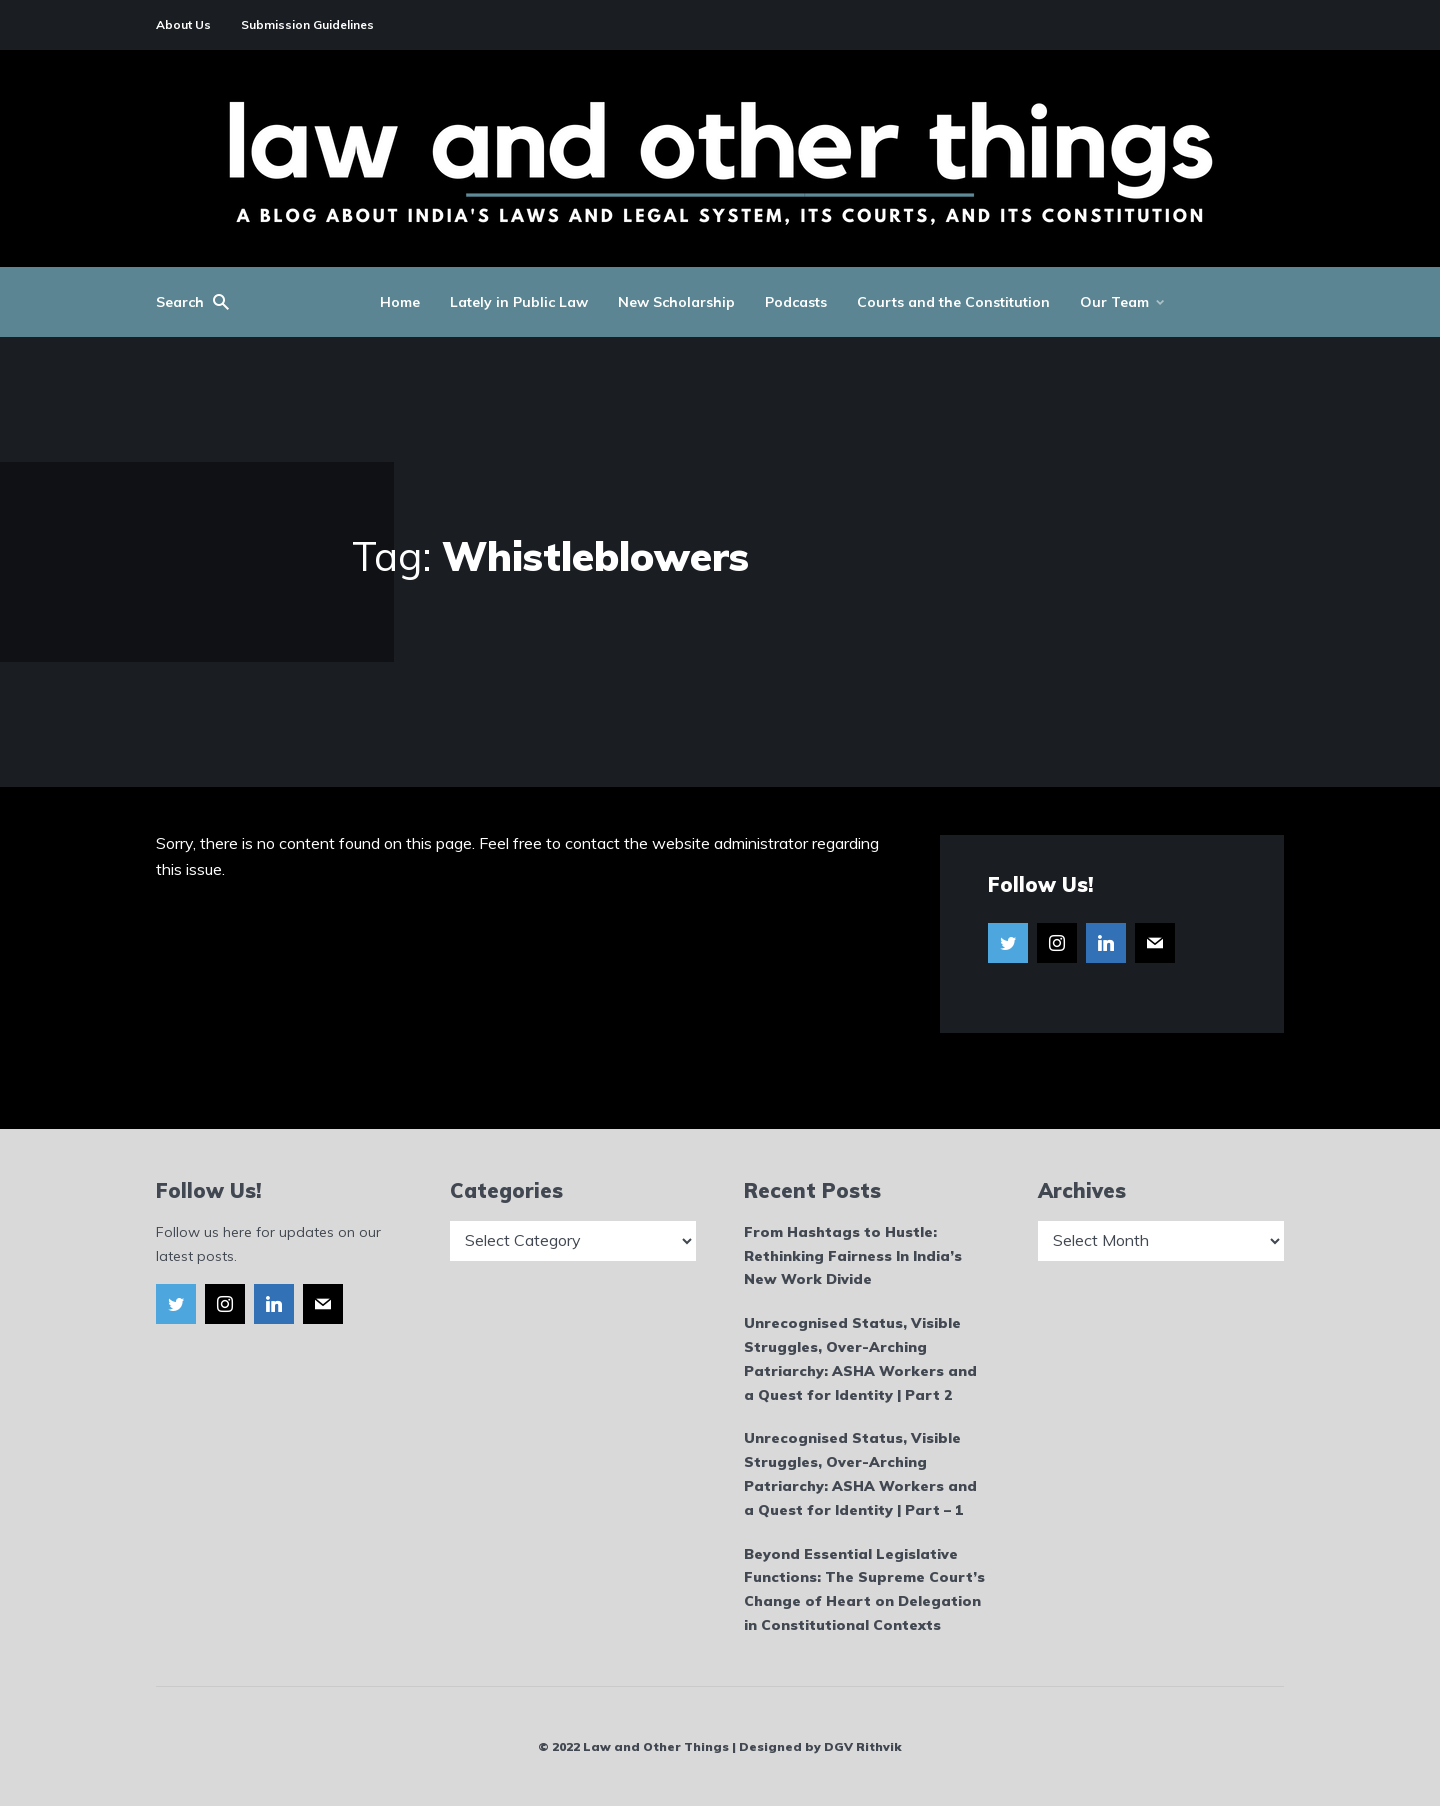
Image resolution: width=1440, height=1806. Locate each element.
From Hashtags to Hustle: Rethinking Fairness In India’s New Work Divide (853, 1256)
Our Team (1114, 302)
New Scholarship (676, 302)
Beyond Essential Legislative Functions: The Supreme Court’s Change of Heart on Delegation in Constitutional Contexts (864, 1589)
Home (400, 302)
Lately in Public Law (519, 302)
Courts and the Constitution (953, 302)
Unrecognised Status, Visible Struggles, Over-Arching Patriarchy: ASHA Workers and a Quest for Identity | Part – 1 (860, 1473)
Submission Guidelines (307, 24)
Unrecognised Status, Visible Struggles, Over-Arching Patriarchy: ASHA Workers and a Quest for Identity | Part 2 (860, 1358)
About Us (183, 24)
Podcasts (796, 302)
